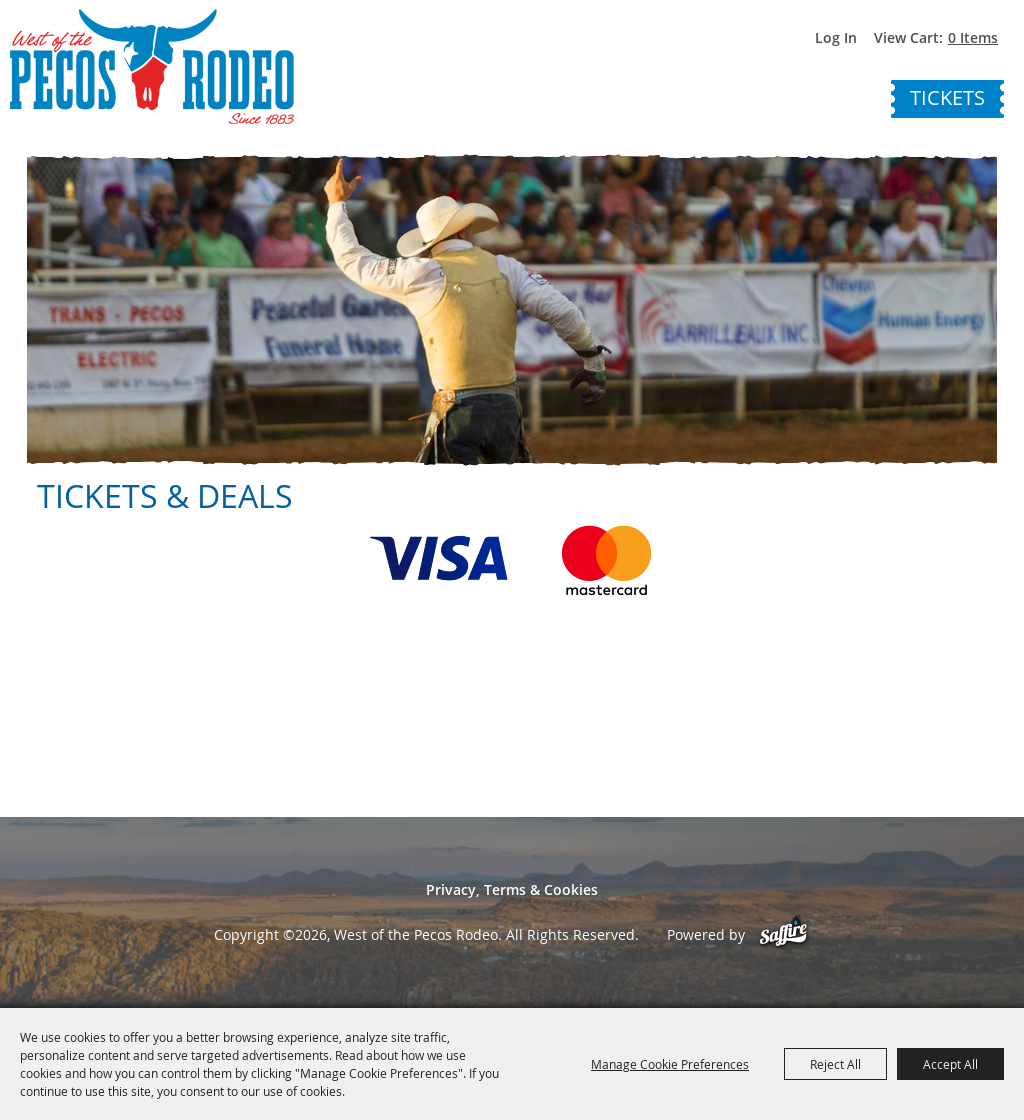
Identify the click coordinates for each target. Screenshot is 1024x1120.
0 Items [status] (973, 37)
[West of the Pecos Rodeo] (152, 66)
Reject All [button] (835, 1064)
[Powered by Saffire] (783, 934)
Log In (836, 37)
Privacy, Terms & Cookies (512, 889)
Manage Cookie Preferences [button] (670, 1064)
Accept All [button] (950, 1064)
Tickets (947, 97)
